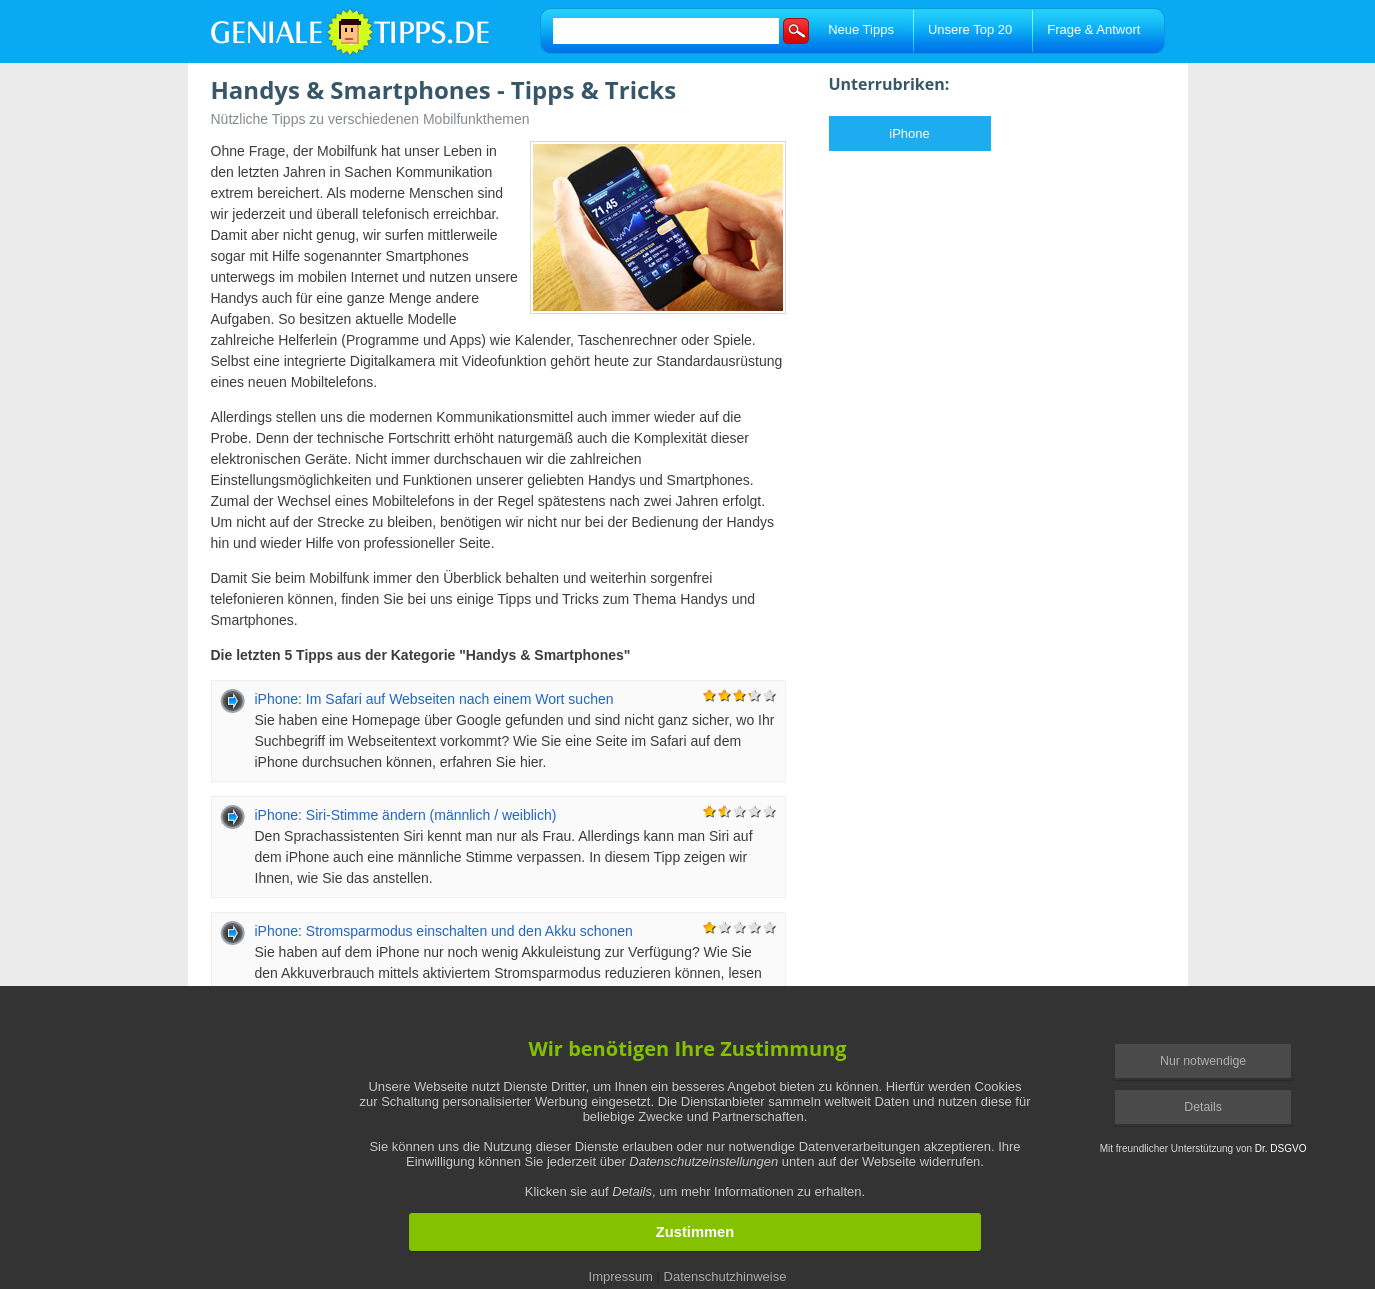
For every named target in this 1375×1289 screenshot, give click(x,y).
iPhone (909, 133)
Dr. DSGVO (1281, 1148)
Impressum (621, 1276)
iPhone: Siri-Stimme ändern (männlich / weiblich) (406, 815)
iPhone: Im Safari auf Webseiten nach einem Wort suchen (434, 699)
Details (1203, 1107)
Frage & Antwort (1093, 29)
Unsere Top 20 (970, 29)
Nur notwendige (1203, 1061)
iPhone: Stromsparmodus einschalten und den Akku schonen (444, 931)
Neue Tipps (861, 29)
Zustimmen (695, 1232)
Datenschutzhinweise (725, 1276)
